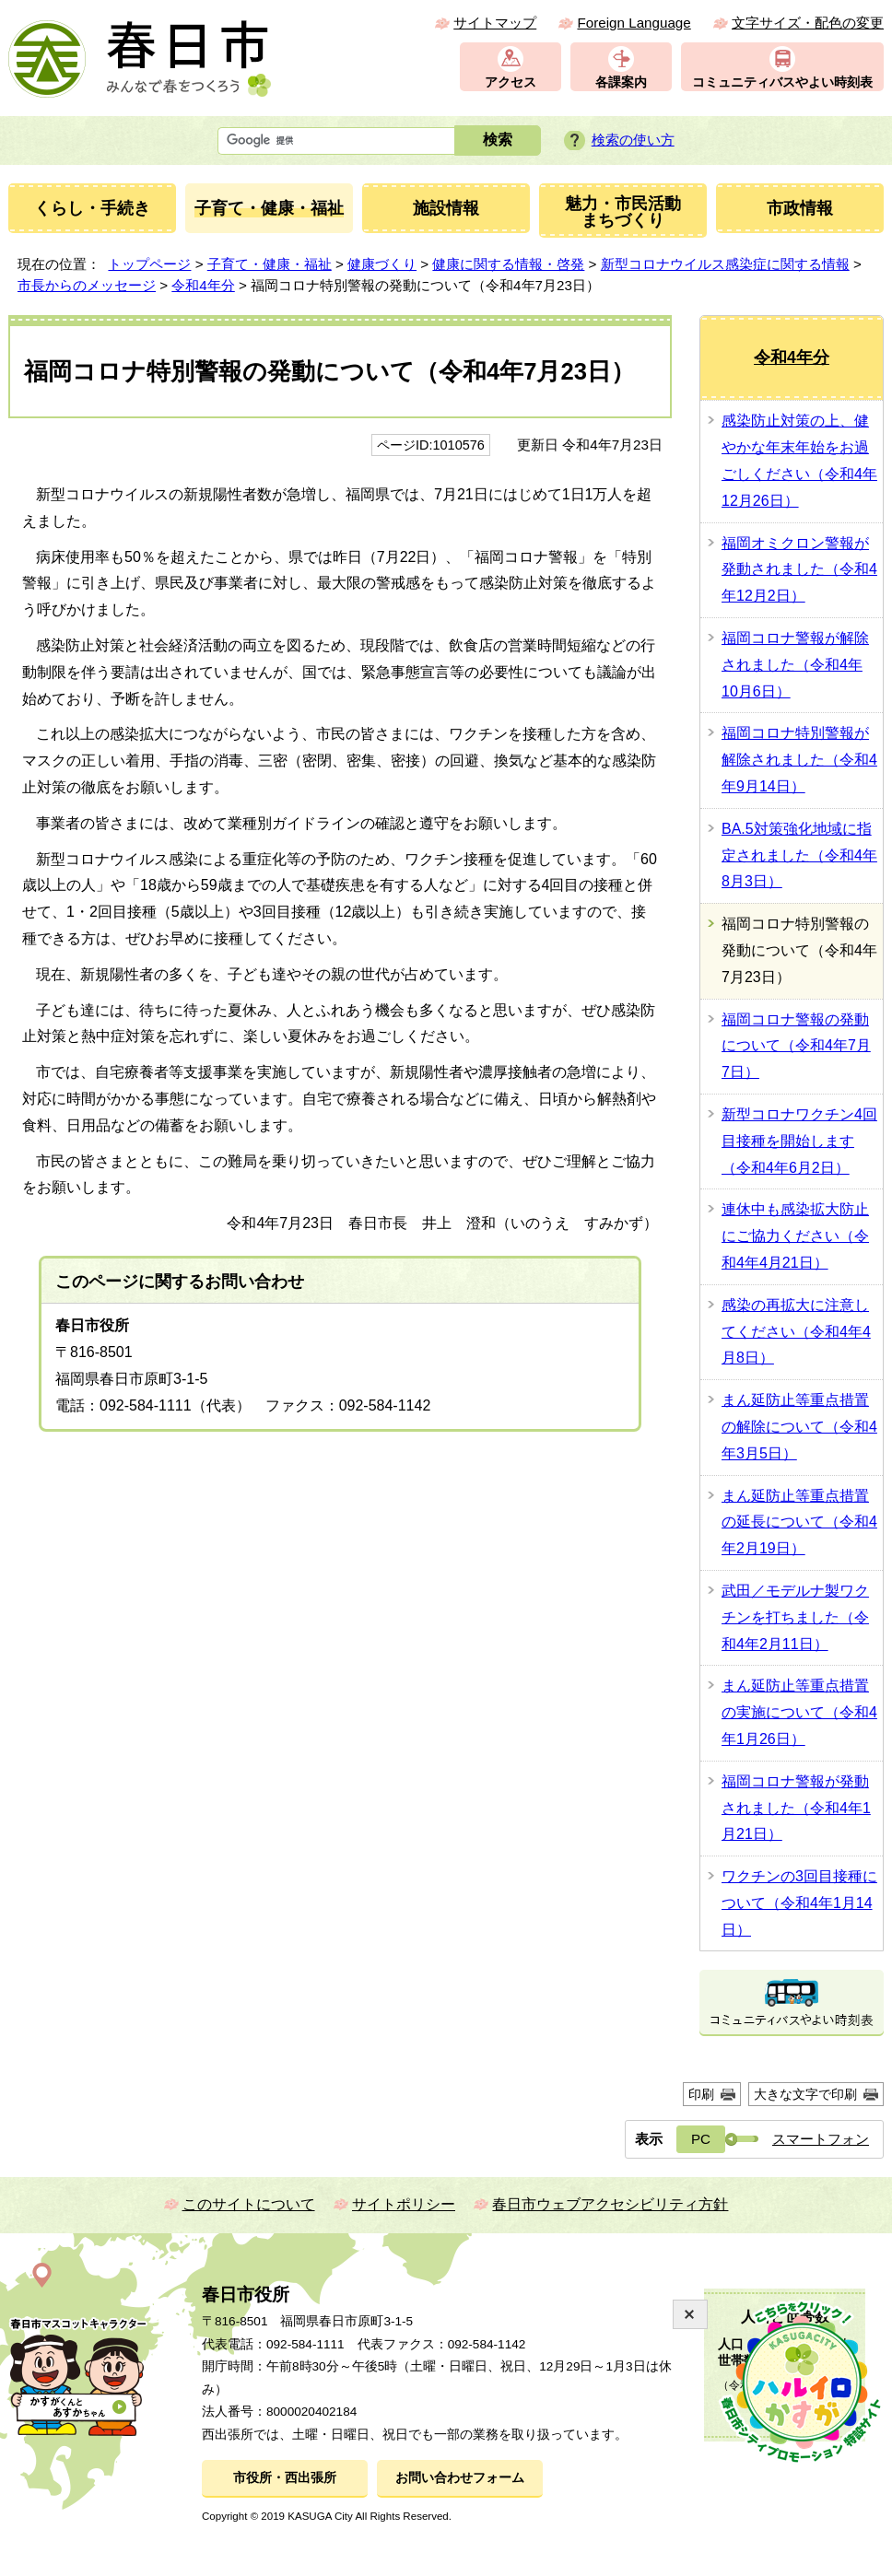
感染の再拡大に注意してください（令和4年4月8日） (796, 1331)
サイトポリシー (403, 2204)
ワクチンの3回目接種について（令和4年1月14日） (799, 1903)
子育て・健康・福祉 (269, 264)
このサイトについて (248, 2204)
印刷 (701, 2094)
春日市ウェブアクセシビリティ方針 (610, 2204)
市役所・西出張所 (284, 2478)
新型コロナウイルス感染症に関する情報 (725, 264)
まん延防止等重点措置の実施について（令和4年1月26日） (799, 1712)
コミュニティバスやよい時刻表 (782, 82)
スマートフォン (820, 2139)
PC (700, 2139)
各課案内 (621, 82)
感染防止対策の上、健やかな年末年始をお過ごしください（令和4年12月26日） (799, 460)
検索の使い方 (633, 139)
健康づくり (382, 264)
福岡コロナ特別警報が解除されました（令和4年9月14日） (799, 759)
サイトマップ (494, 22)
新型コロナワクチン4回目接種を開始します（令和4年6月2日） (799, 1141)
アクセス (510, 82)
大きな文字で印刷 (805, 2094)
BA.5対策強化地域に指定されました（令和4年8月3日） (799, 855)
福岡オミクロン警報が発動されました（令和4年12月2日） (799, 569)
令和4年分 (202, 285)
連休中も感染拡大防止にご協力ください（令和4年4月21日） (795, 1235)
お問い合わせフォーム (459, 2478)
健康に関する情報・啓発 (508, 264)
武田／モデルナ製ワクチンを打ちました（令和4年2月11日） (795, 1617)
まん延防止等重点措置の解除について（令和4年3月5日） (799, 1426)
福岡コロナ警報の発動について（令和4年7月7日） (796, 1046)
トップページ (149, 264)
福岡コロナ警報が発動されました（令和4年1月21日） (796, 1808)
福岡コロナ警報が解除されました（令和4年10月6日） (795, 664)
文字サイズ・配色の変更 (808, 22)
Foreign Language (633, 22)
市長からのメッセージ (87, 285)
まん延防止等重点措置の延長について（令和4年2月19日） (799, 1522)
